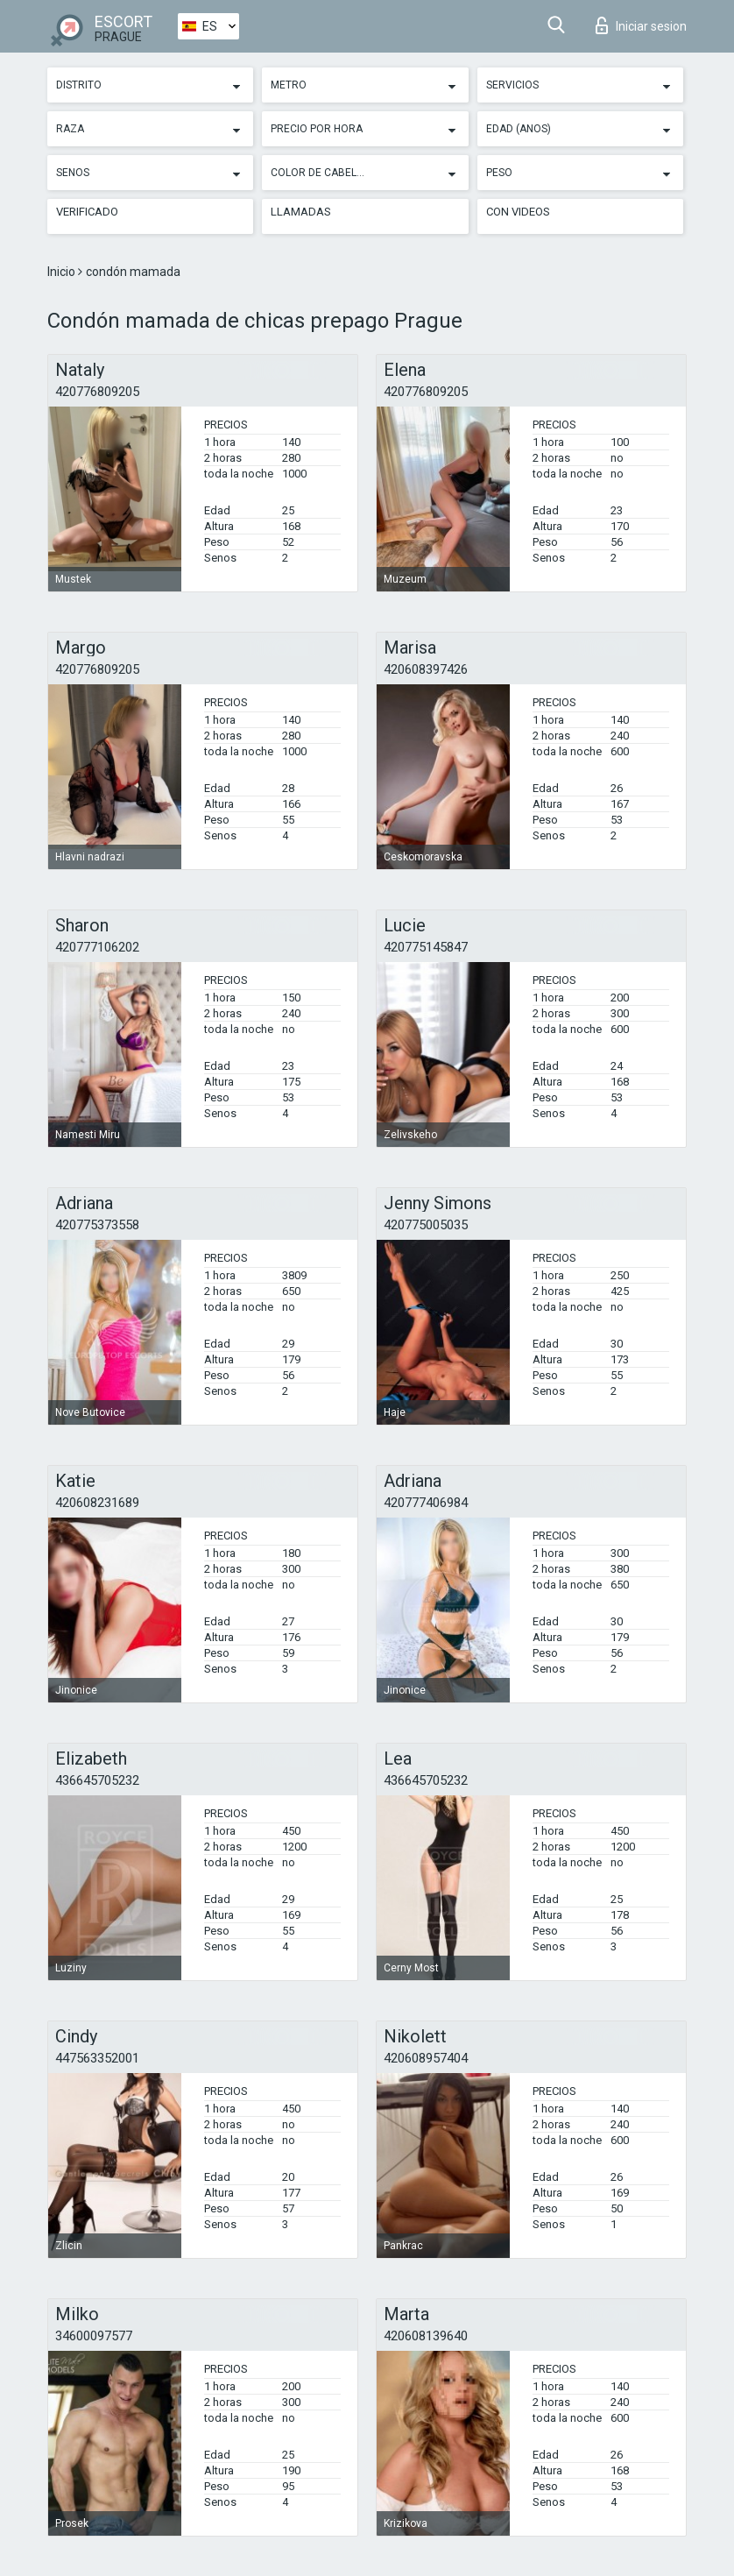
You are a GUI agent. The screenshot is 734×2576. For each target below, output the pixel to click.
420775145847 (426, 947)
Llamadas (301, 211)
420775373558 (97, 1225)
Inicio (62, 272)
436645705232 (97, 1780)
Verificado (87, 211)
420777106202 (97, 947)
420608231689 (97, 1503)
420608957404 (426, 2058)
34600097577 (93, 2336)
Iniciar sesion (641, 25)
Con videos (518, 211)
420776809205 (97, 392)
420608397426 (426, 669)
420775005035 (426, 1225)
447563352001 (97, 2058)
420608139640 (426, 2336)
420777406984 (426, 1503)
